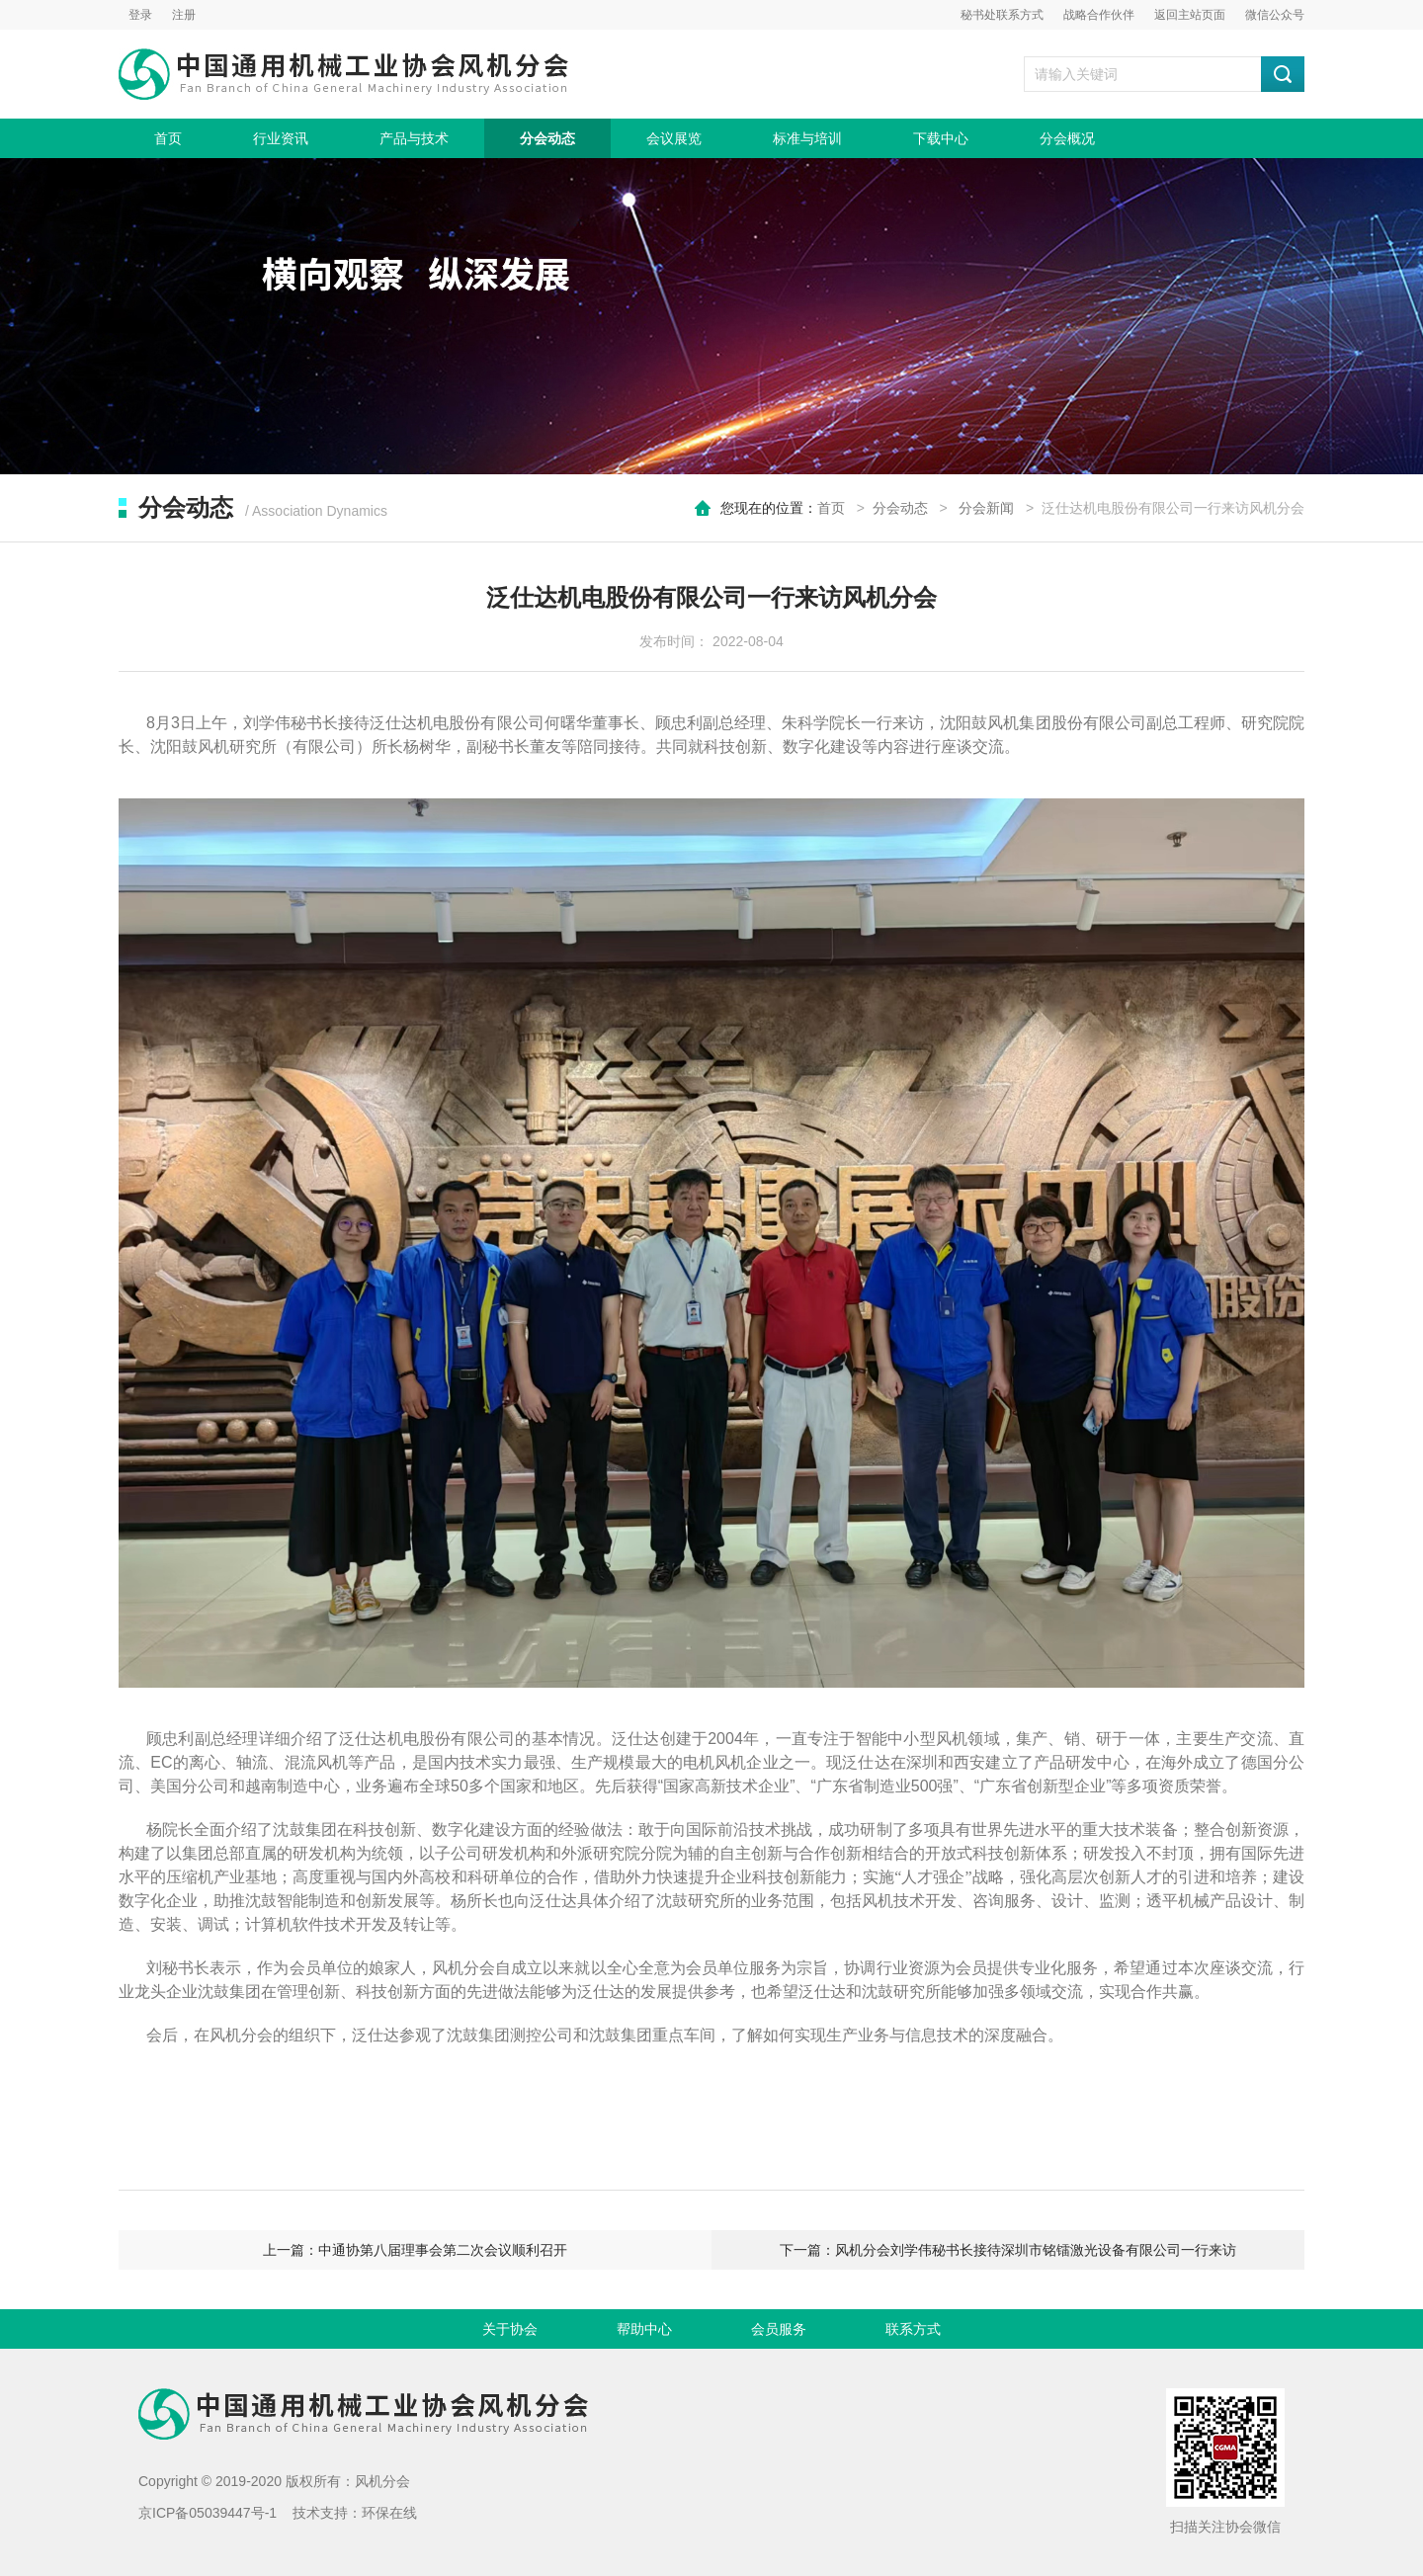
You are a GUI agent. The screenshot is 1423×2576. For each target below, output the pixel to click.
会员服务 (778, 2329)
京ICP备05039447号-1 (207, 2513)
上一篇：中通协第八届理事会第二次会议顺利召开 (415, 2250)
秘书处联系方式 (1002, 15)
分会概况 (1067, 138)
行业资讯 (280, 138)
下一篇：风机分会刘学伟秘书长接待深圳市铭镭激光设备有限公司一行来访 (1008, 2250)
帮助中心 (644, 2329)
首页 (168, 138)
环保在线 (389, 2513)
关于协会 (510, 2329)
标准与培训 (807, 138)
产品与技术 (414, 138)
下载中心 (940, 138)
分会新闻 (986, 508)
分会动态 (547, 138)
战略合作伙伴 (1098, 15)
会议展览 (674, 138)
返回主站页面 (1189, 15)
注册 (184, 15)
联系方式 (913, 2329)
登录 (140, 15)
